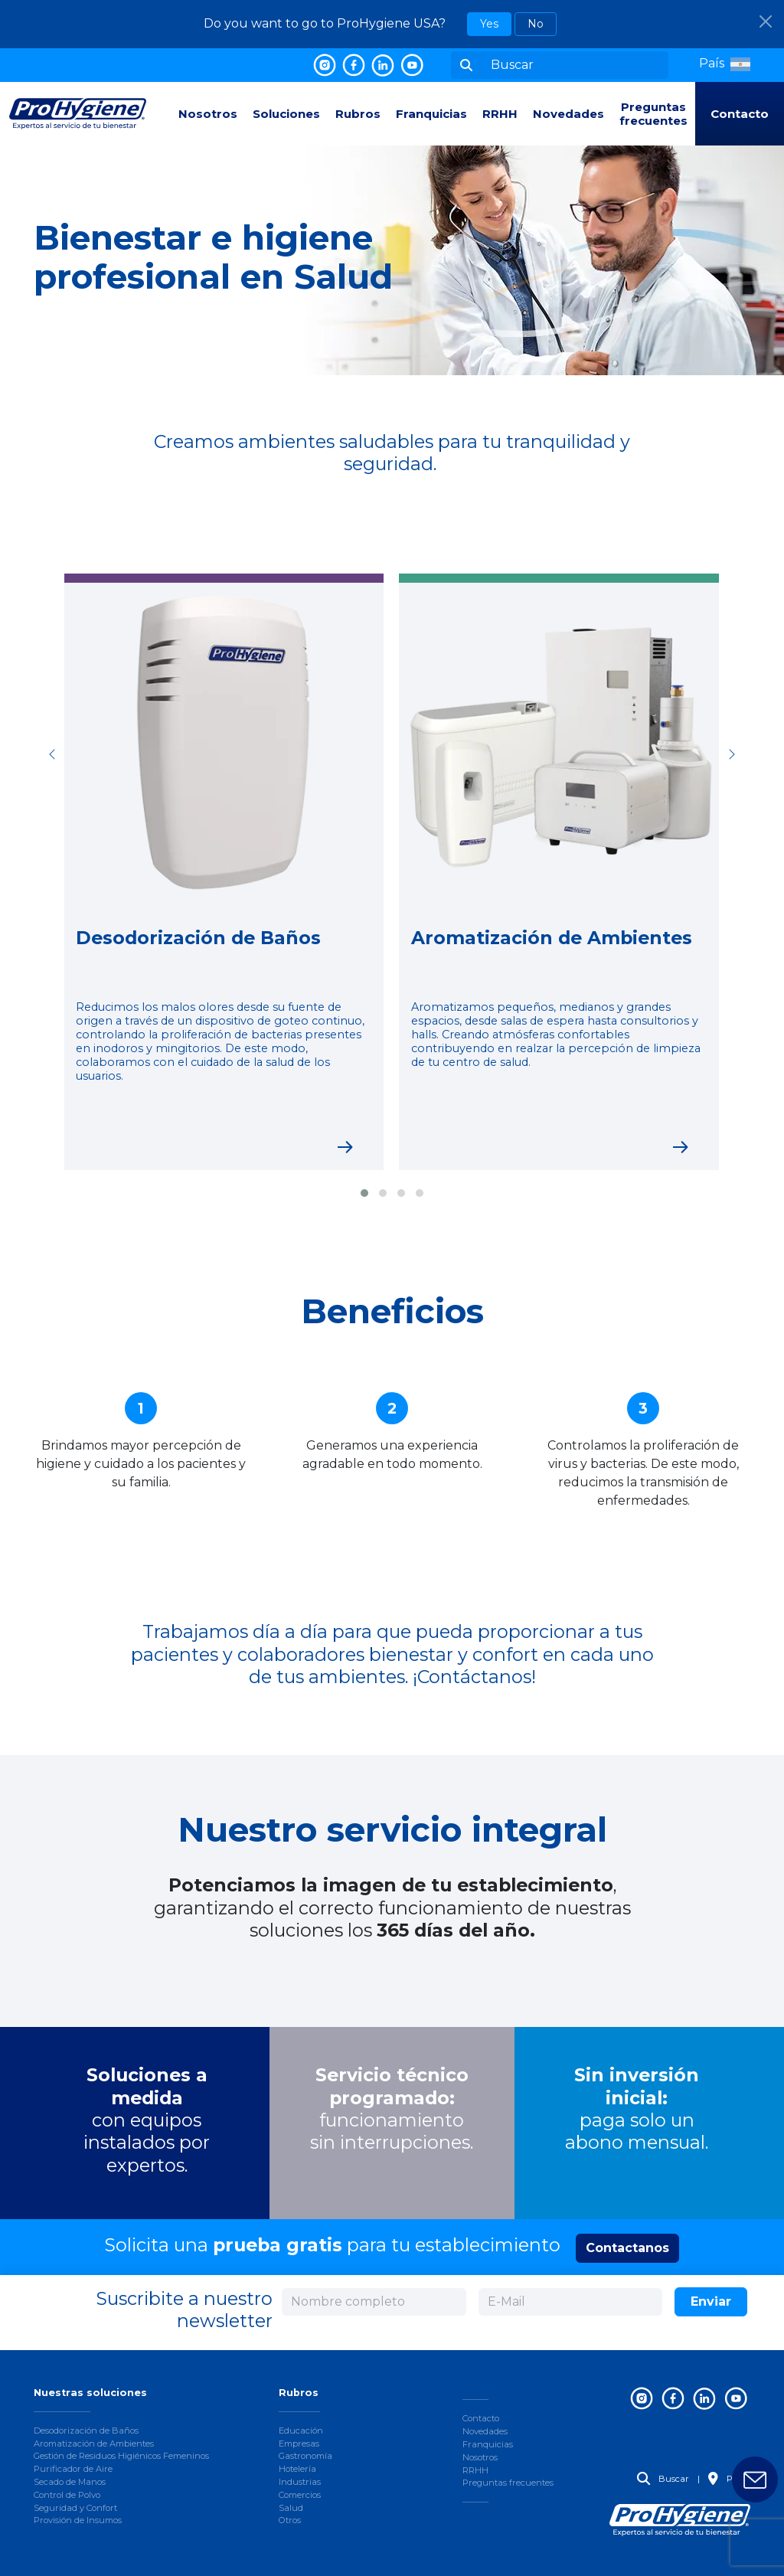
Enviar (711, 2301)
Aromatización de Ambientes (94, 2443)
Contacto (739, 113)
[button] (724, 63)
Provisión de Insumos (78, 2520)
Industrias (300, 2481)
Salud (291, 2507)
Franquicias (431, 113)
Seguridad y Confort (75, 2507)
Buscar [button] (663, 2478)
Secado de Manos (70, 2481)
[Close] (765, 21)
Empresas (299, 2443)
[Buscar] (575, 65)
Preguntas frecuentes (653, 114)
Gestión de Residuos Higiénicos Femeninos (121, 2455)
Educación (301, 2430)
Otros (290, 2520)
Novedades (568, 113)
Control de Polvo (67, 2494)
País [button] (726, 2478)
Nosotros (207, 113)
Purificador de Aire (73, 2468)
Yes (489, 24)
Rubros (358, 113)
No (536, 24)
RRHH (500, 113)
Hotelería (297, 2468)
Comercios (300, 2494)
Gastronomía (305, 2455)
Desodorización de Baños (86, 2430)
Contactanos (627, 2248)
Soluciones (286, 113)
